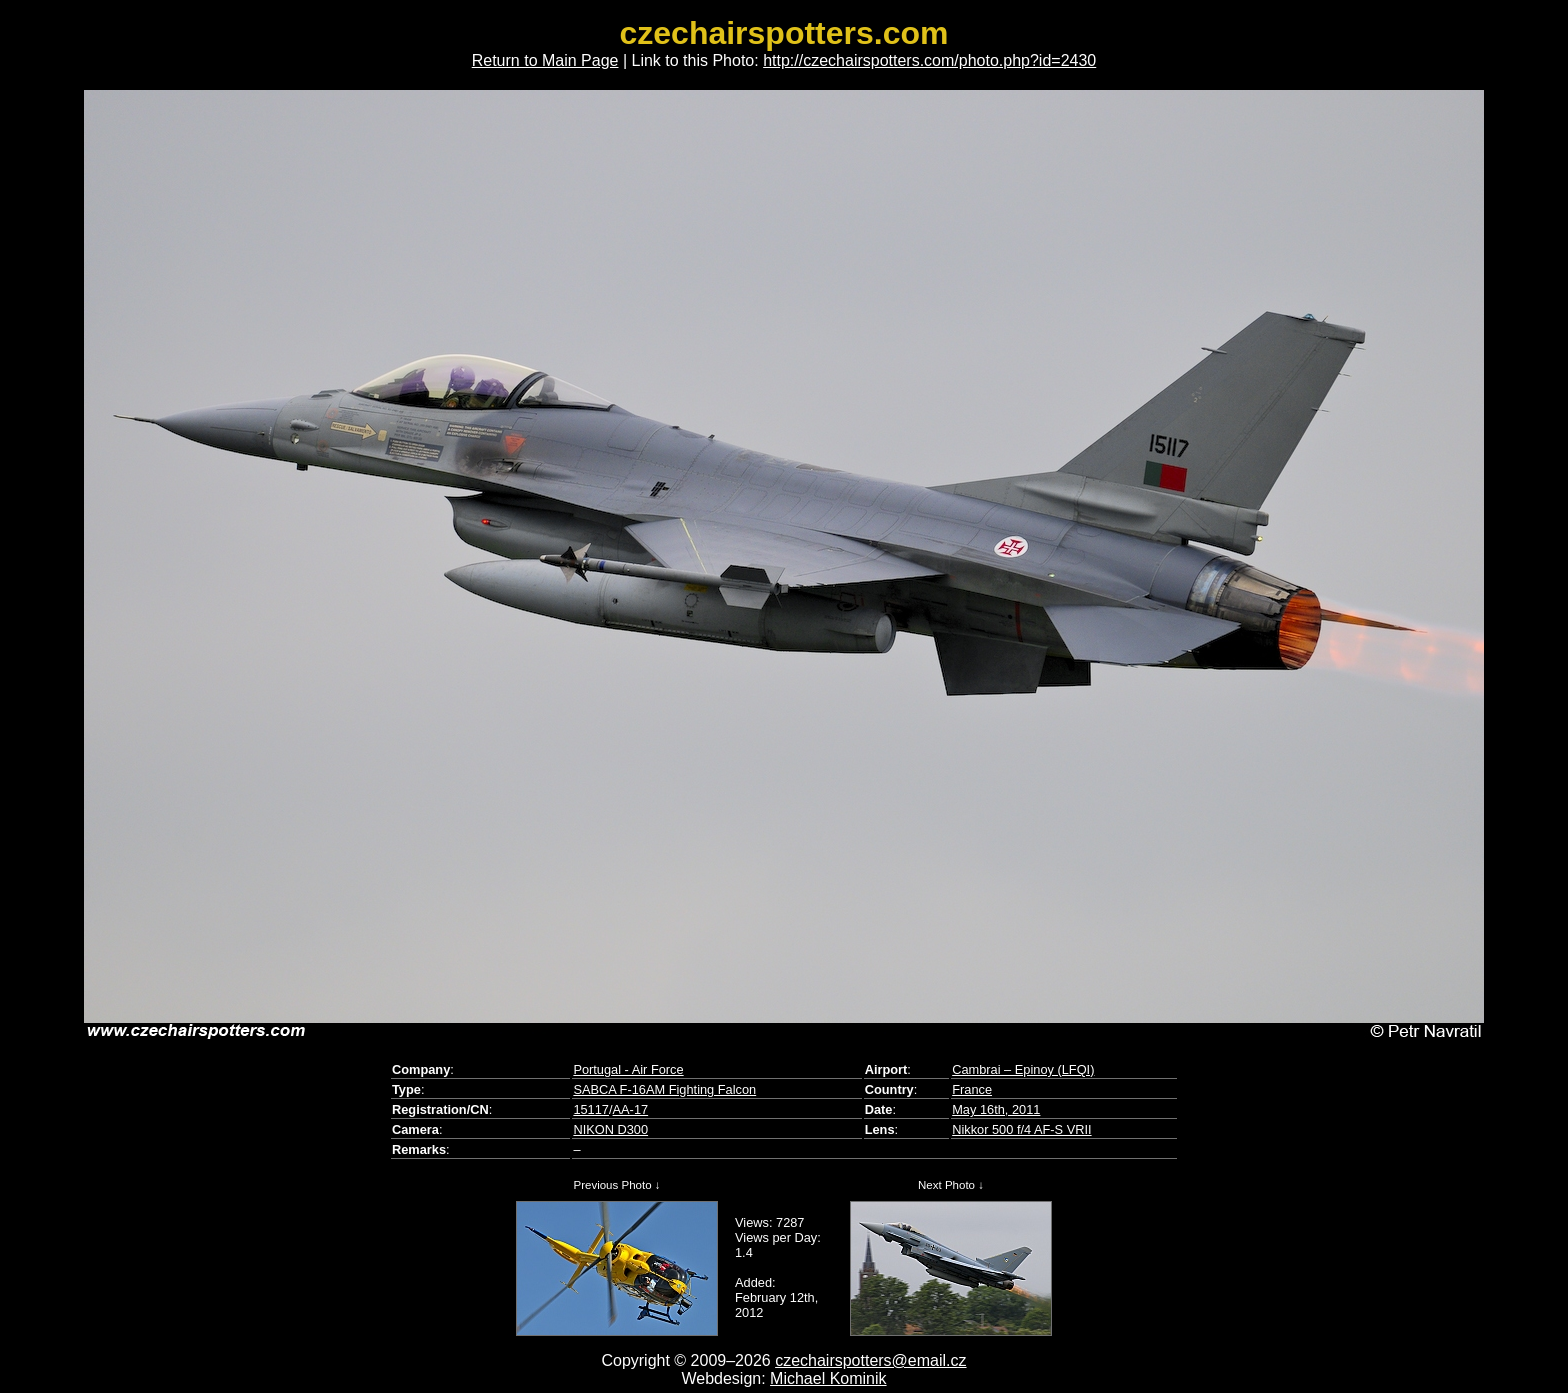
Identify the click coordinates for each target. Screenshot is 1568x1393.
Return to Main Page (545, 60)
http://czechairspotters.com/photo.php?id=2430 (929, 60)
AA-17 (631, 1109)
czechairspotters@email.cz (870, 1360)
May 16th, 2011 (996, 1109)
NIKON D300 (610, 1129)
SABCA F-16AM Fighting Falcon (664, 1089)
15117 (591, 1109)
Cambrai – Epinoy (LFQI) (1023, 1069)
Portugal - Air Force (628, 1069)
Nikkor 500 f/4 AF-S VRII (1021, 1129)
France (972, 1089)
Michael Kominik (828, 1378)
